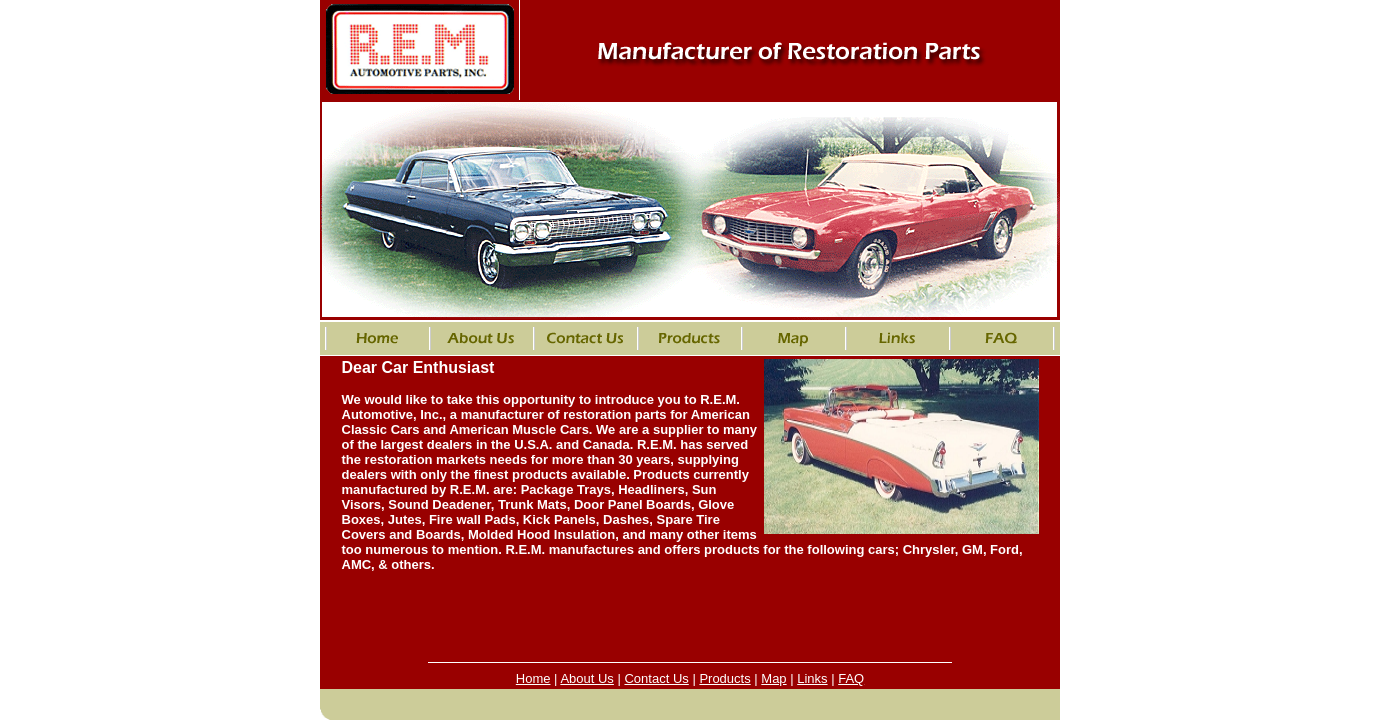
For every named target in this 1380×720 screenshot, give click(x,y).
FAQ (851, 678)
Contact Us (656, 678)
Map (773, 678)
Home (533, 678)
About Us (586, 678)
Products (724, 678)
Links (812, 678)
